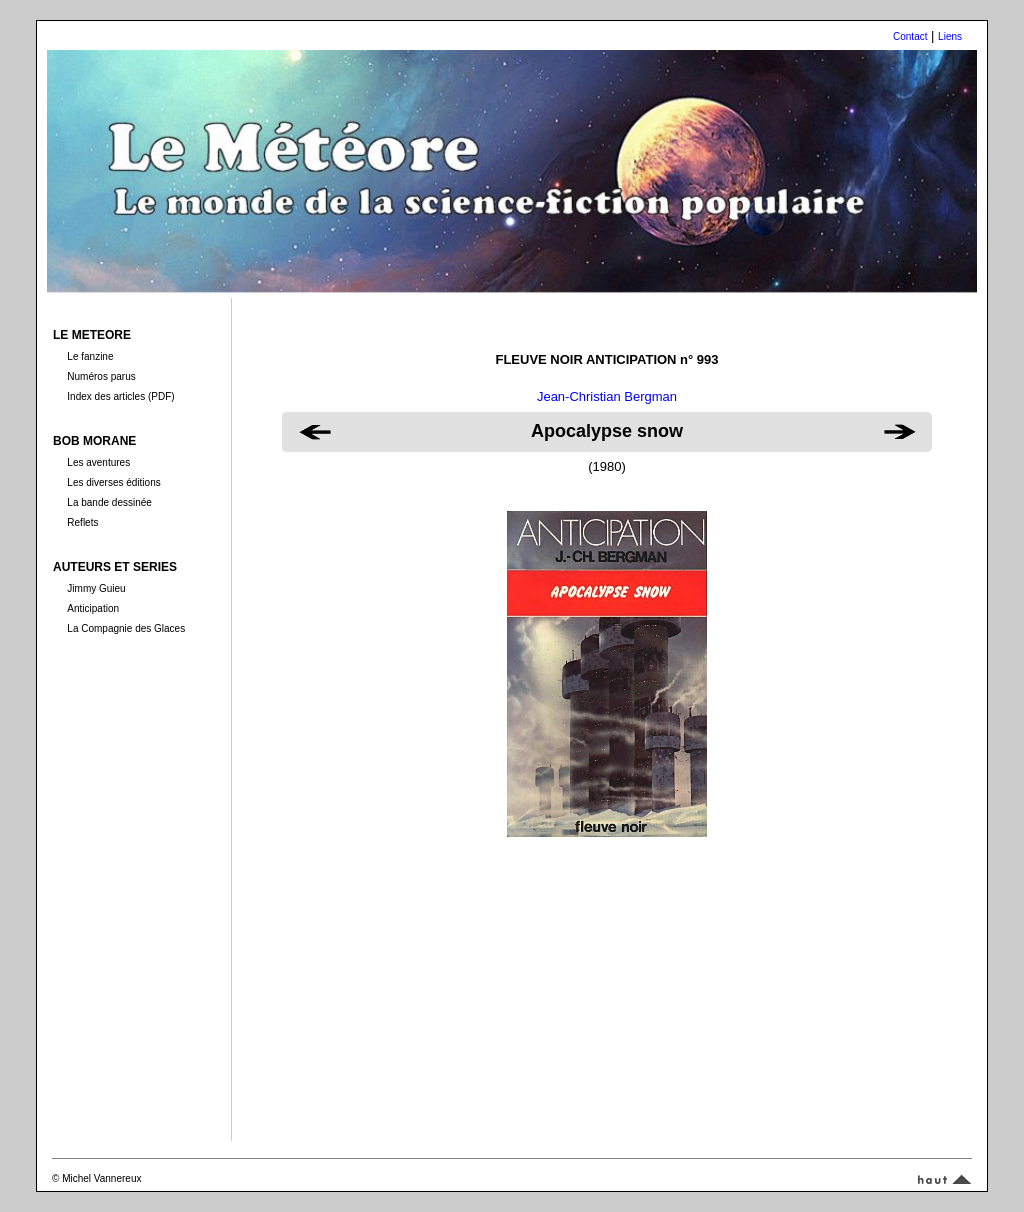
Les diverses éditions (113, 482)
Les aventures (98, 462)
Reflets (82, 522)
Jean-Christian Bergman (607, 396)
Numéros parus (101, 376)
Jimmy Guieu (96, 588)
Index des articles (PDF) (120, 396)
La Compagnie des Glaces (126, 628)
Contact (910, 36)
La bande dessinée (109, 502)
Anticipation (93, 608)
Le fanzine (90, 356)
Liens (950, 36)
